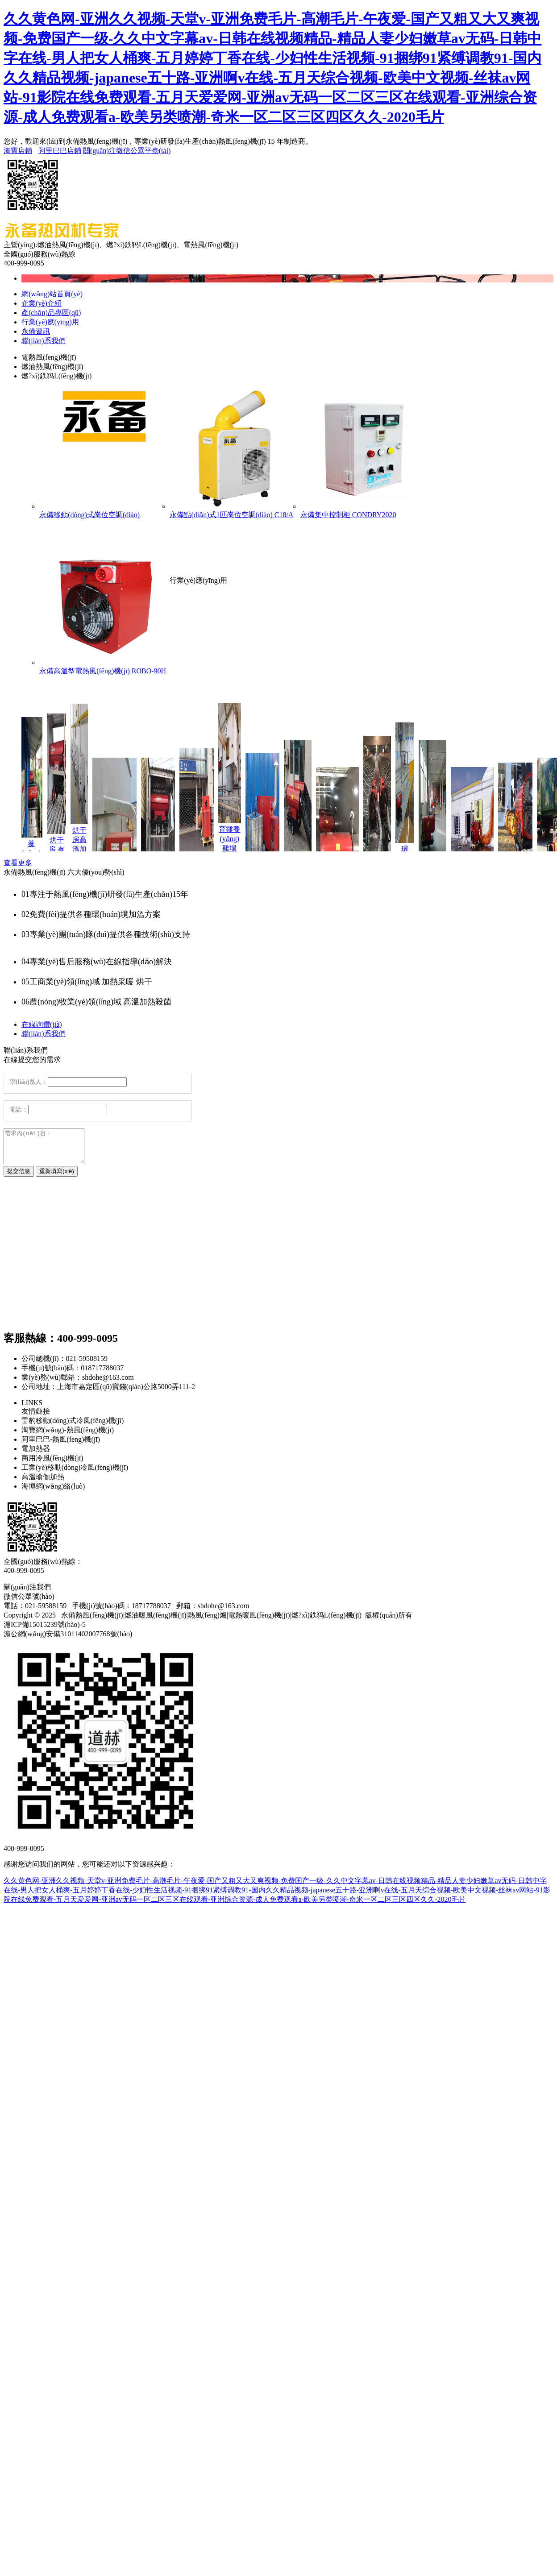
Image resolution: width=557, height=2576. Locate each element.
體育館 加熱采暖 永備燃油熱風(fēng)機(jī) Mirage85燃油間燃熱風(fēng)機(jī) (302, 851)
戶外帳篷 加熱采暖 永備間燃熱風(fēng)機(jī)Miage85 (520, 851)
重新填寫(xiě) (56, 1177)
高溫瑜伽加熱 (42, 1483)
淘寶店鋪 (18, 150)
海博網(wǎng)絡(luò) (53, 1493)
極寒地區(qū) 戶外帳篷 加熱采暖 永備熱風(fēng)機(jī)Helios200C (477, 850)
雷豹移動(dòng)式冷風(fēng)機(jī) (72, 1427)
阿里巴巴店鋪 (59, 150)
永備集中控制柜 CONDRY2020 (365, 453)
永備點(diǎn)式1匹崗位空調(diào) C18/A (235, 453)
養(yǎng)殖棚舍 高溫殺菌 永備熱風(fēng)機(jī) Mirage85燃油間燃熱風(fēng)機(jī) (382, 851)
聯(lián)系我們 (43, 1033)
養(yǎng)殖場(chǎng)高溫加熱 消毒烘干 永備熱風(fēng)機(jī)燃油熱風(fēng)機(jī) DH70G (36, 851)
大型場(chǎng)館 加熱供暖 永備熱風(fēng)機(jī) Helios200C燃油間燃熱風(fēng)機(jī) (201, 850)
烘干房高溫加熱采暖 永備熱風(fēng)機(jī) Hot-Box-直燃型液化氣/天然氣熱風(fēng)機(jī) (84, 850)
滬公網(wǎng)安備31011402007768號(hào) (68, 1640)
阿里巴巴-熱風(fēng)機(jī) (60, 1446)
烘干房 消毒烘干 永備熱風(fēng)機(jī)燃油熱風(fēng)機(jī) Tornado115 (163, 851)
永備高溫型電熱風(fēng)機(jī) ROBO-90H (104, 609)
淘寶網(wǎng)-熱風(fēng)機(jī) (67, 1436)
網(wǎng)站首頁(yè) (52, 294)
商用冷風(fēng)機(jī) (52, 1464)
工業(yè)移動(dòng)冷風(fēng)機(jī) (74, 1474)
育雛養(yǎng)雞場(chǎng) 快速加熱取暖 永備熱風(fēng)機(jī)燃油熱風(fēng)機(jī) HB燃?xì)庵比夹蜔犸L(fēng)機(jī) (234, 850)
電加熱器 (35, 1455)
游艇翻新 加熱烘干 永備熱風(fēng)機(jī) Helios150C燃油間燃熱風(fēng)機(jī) (267, 850)
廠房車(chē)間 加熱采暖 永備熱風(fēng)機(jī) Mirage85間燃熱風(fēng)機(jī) (437, 850)
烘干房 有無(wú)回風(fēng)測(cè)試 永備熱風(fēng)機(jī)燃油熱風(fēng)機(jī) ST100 (61, 850)
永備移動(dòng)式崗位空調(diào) (104, 453)
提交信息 (18, 1177)
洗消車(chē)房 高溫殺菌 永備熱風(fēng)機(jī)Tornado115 (342, 850)
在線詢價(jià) (41, 1024)
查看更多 (18, 863)
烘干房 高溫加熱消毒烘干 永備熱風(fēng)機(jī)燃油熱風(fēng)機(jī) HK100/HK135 (119, 851)
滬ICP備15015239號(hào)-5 (45, 1631)
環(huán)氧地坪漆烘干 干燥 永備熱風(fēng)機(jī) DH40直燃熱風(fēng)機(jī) (409, 850)
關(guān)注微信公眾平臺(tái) (126, 150)
